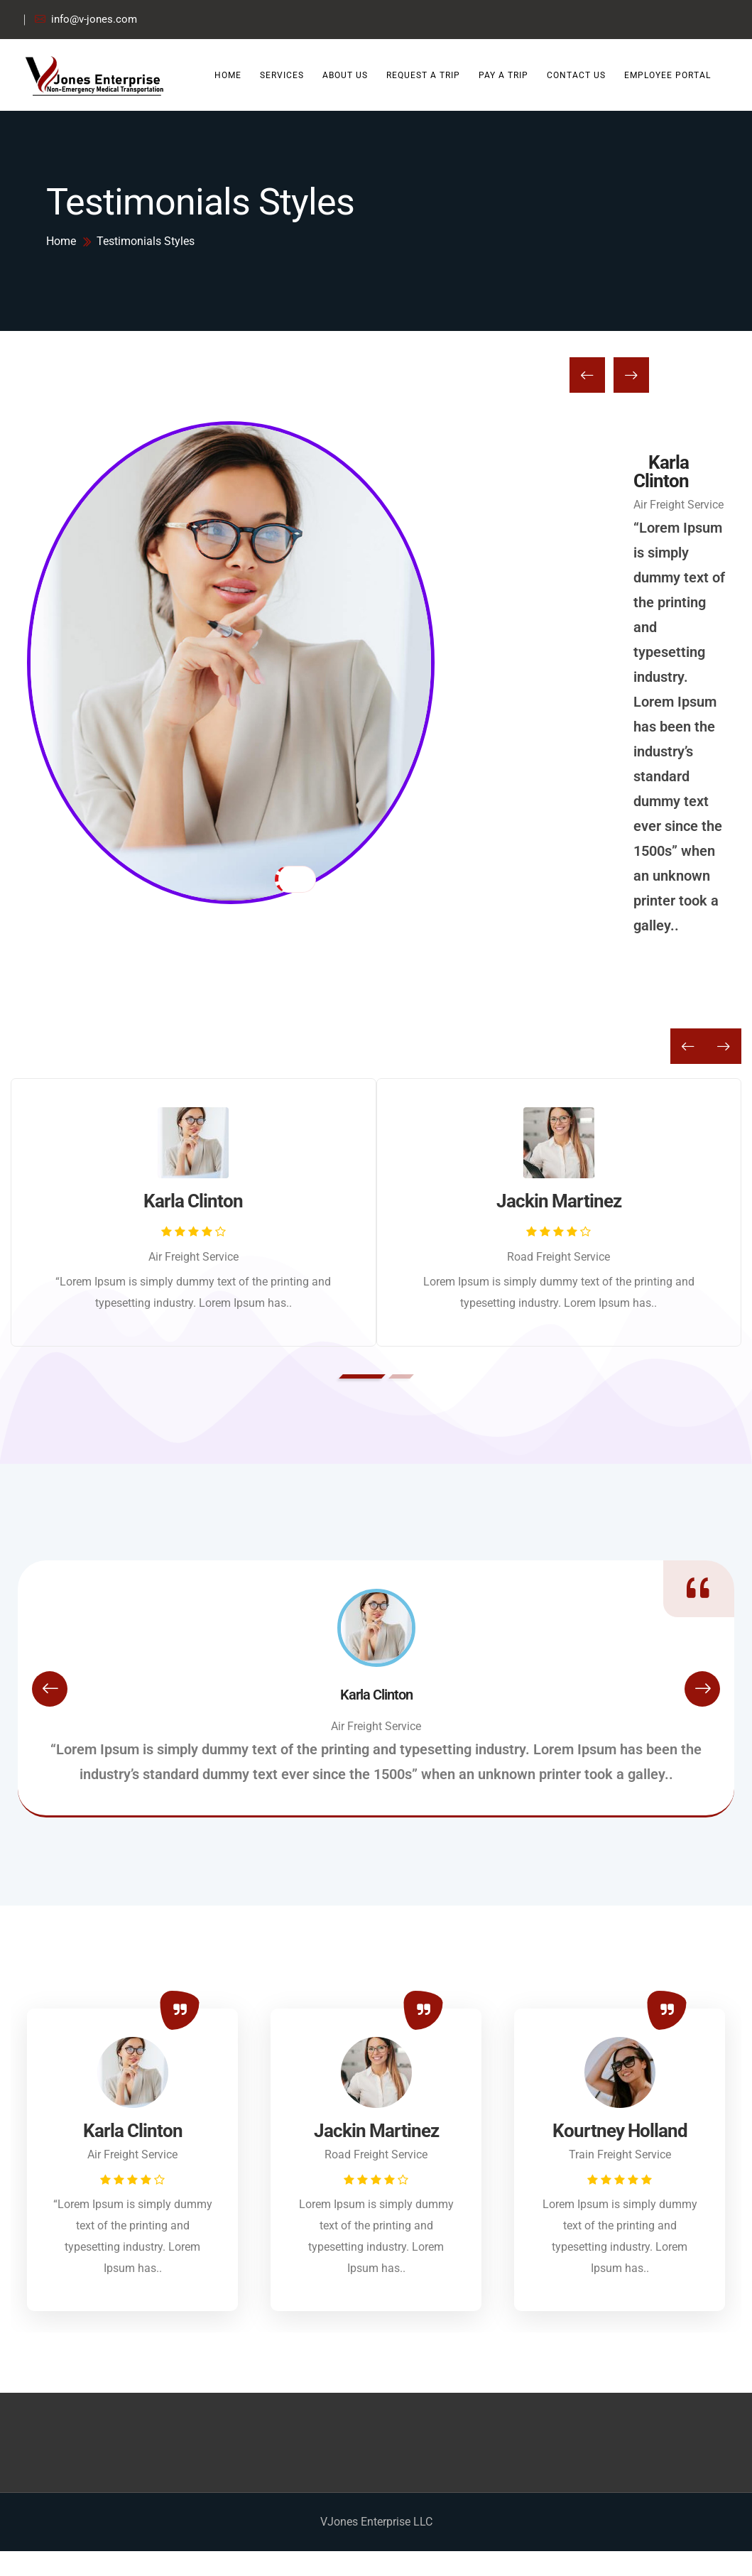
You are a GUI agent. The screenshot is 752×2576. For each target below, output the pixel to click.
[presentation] (587, 532)
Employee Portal (667, 75)
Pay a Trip (503, 75)
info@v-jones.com (86, 19)
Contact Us (576, 75)
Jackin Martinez (558, 1201)
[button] (362, 1376)
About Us (345, 75)
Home (227, 75)
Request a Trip (423, 75)
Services (282, 75)
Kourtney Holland (619, 2130)
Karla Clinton (661, 629)
